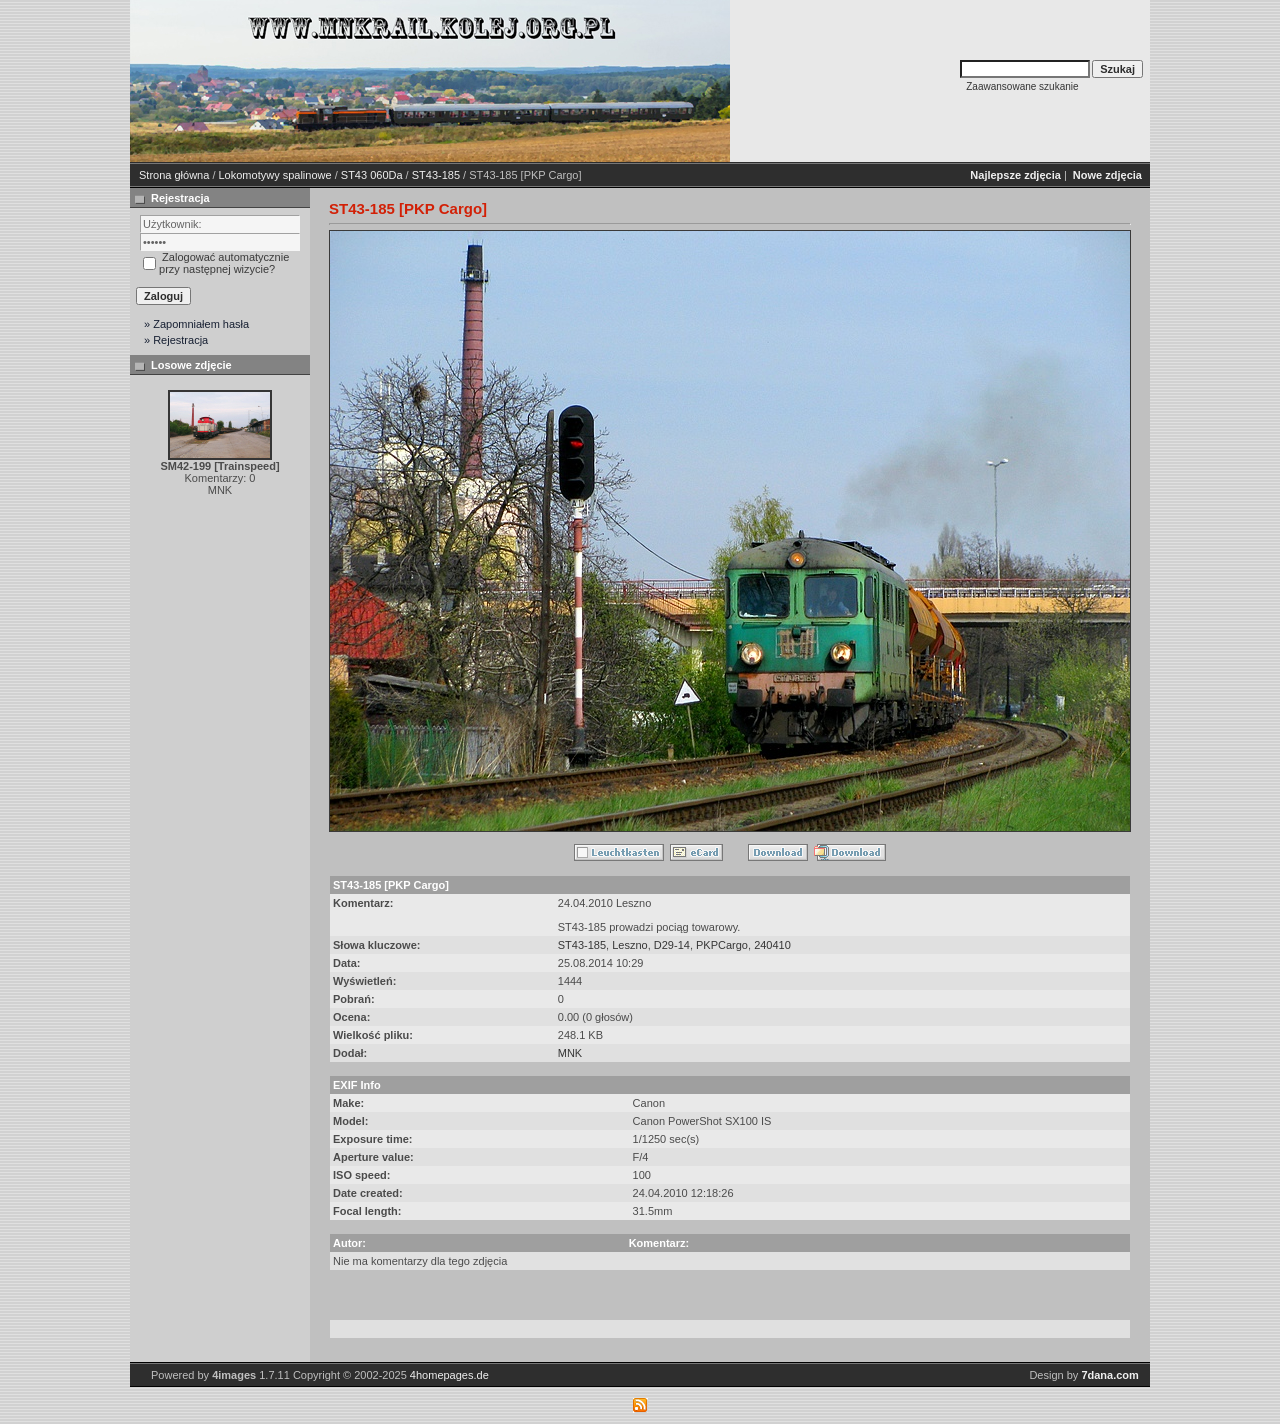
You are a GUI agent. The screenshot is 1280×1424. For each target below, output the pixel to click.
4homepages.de (449, 1375)
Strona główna (174, 175)
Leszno (629, 945)
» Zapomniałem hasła (196, 324)
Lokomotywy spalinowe (275, 175)
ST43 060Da (372, 175)
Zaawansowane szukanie (1022, 86)
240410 (772, 945)
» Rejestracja (176, 340)
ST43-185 (436, 175)
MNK (570, 1053)
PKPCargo (722, 945)
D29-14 (672, 945)
